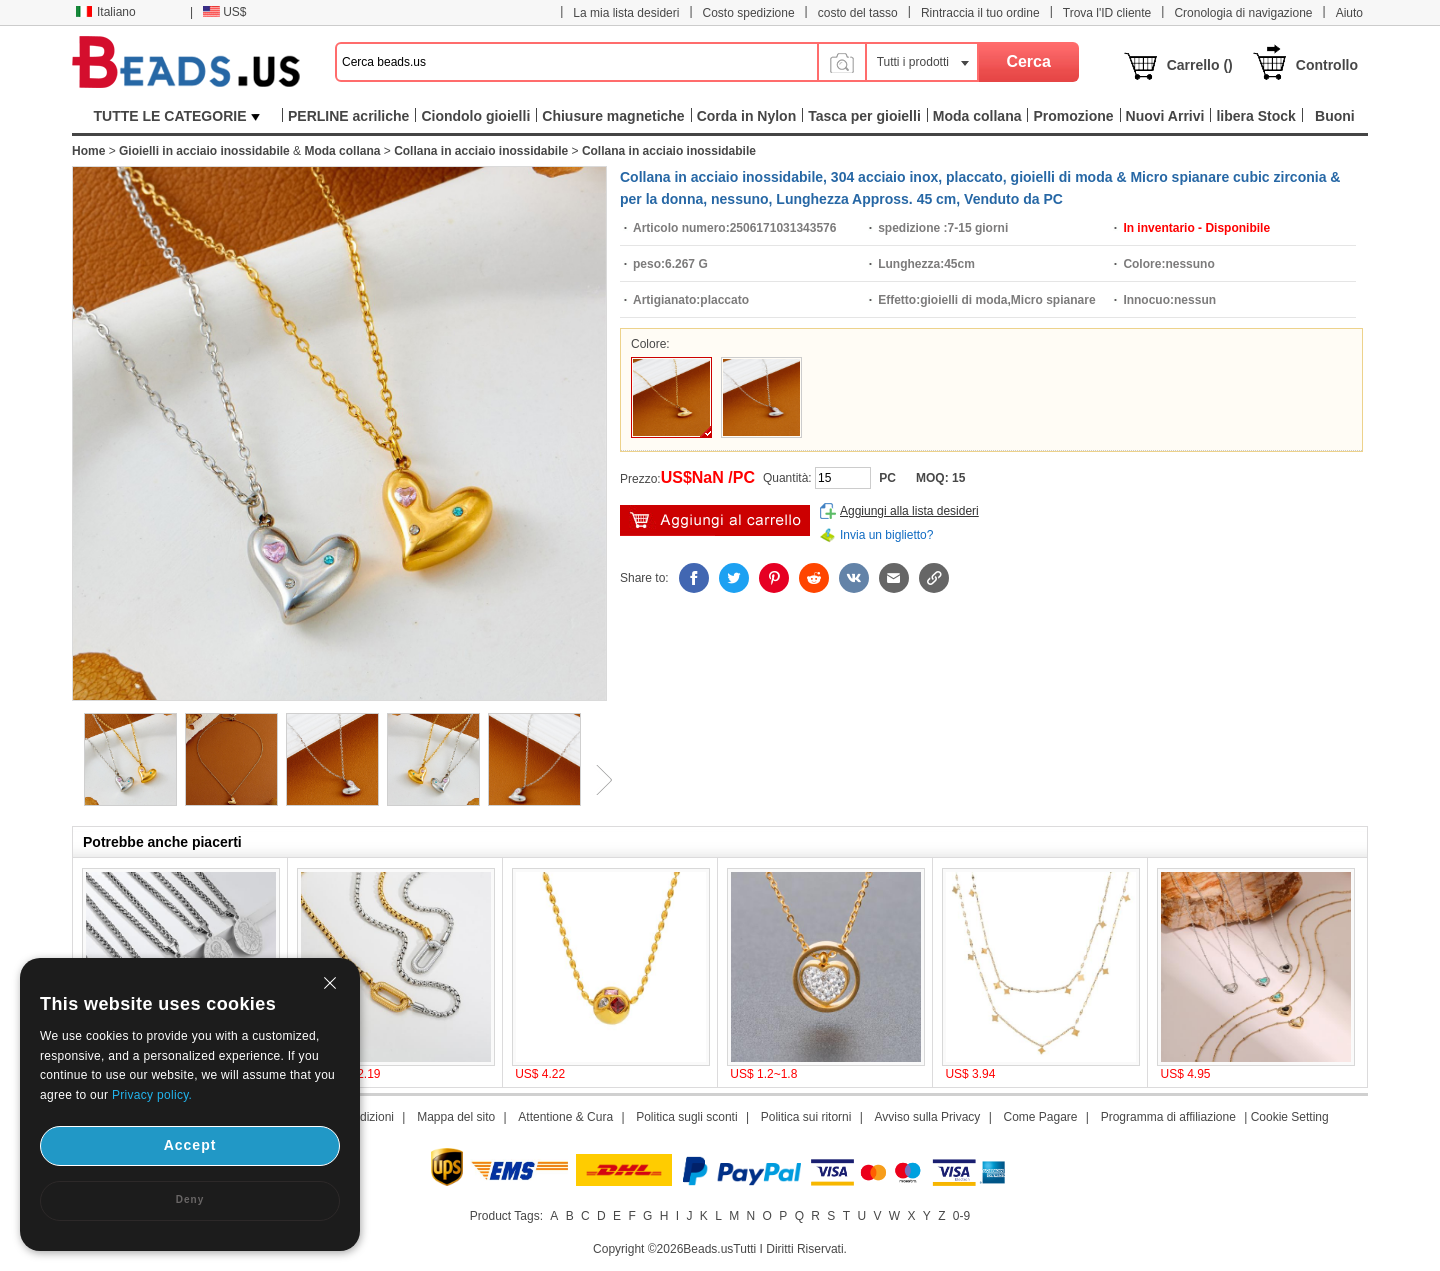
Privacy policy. (152, 1095)
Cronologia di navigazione (1243, 13)
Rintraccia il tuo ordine (980, 13)
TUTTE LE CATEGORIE (177, 116)
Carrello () (1200, 65)
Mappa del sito (456, 1117)
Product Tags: (506, 1216)
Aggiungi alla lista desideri (909, 511)
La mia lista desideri (626, 13)
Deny (190, 1199)
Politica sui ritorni (806, 1117)
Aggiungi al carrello (715, 520)
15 (958, 478)
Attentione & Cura (565, 1117)
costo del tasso (858, 13)
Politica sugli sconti (686, 1117)
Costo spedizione (749, 13)
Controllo (1327, 65)
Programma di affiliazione (1168, 1117)
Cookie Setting (1290, 1117)
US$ (224, 12)
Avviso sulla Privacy (928, 1117)
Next (597, 780)
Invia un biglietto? (886, 535)
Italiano (106, 12)
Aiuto (1349, 13)
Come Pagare (1040, 1117)
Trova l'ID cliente (1107, 13)
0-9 (961, 1216)
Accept (190, 1145)
